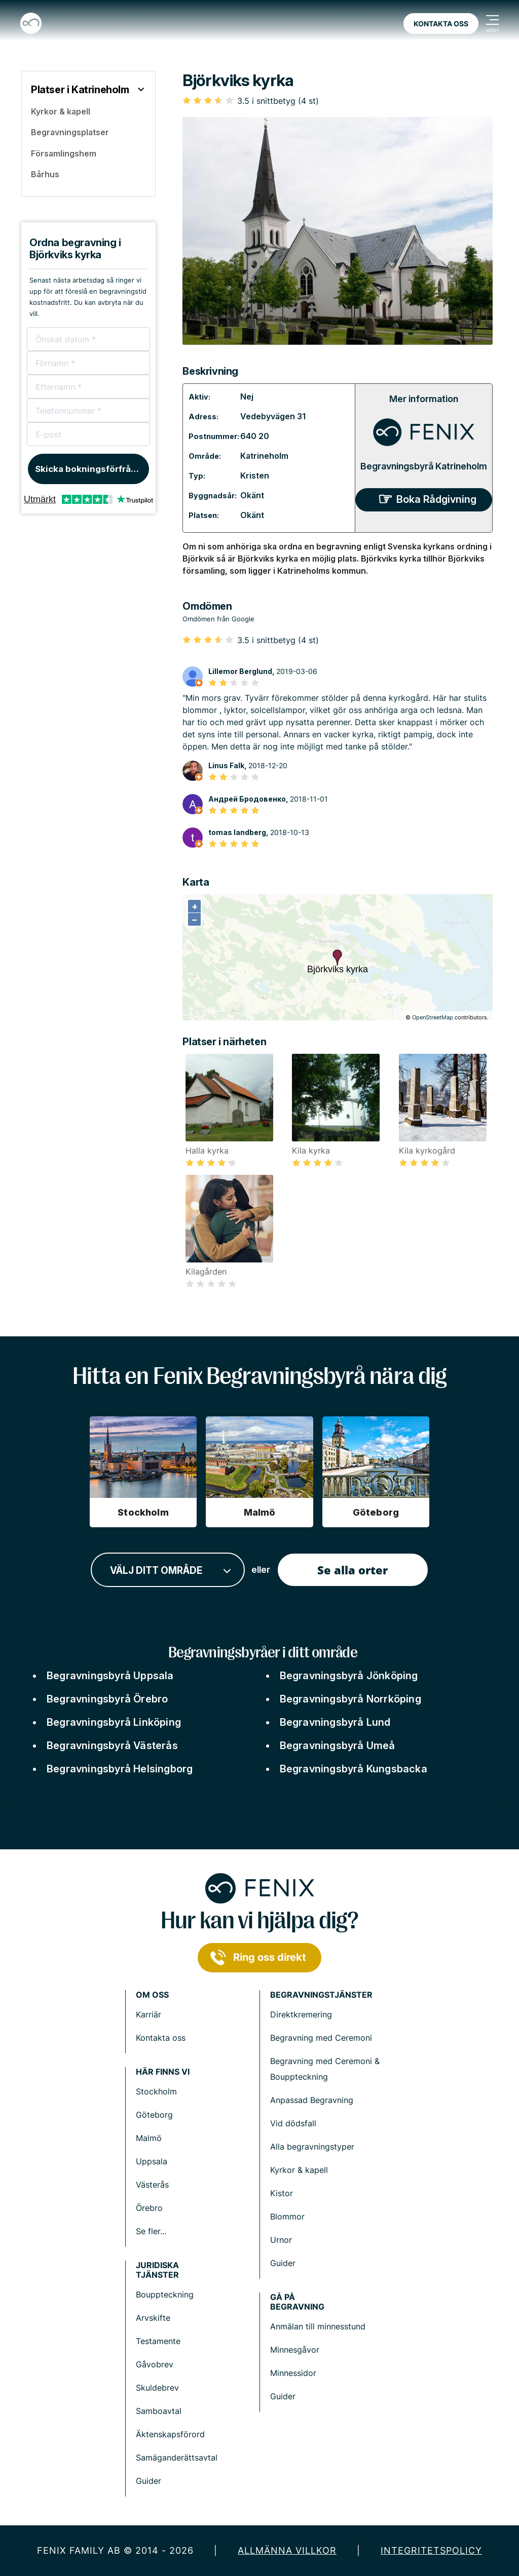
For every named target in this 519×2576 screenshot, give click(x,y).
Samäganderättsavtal (176, 2457)
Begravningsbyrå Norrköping (350, 1699)
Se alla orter (352, 1570)
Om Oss (152, 1995)
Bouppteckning (165, 2294)
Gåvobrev (154, 2364)
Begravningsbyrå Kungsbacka (353, 1769)
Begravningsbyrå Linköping (114, 1722)
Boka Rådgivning (436, 499)
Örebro (149, 2208)
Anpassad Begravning (311, 2100)
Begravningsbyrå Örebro (107, 1699)
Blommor (287, 2216)
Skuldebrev (157, 2388)
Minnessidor (293, 2373)
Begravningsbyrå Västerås (112, 1745)
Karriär (148, 2014)
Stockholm (156, 2091)
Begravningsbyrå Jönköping (349, 1676)
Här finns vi (163, 2072)
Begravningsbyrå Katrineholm (423, 466)
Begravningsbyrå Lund (335, 1722)
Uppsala (151, 2161)
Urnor (281, 2240)
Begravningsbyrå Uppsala (110, 1676)
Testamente (158, 2341)
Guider (282, 2263)
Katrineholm (264, 456)
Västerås (152, 2184)
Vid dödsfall (293, 2123)
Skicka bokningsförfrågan (91, 469)
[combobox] (168, 1570)
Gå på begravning (297, 2302)
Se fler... (151, 2231)
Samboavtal (158, 2411)
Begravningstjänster (321, 1995)
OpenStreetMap (432, 1017)
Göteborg (154, 2115)
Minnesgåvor (294, 2350)
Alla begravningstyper (312, 2147)
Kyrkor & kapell (299, 2170)
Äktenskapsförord (170, 2434)
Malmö (149, 2138)
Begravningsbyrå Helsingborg (120, 1769)
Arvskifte (153, 2318)
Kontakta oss (441, 23)
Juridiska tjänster (157, 2270)
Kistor (281, 2193)
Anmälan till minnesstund (317, 2326)
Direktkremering (301, 2014)
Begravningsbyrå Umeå (337, 1745)
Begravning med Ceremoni (321, 2038)
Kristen (254, 475)
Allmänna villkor (287, 2550)
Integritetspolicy (431, 2550)
